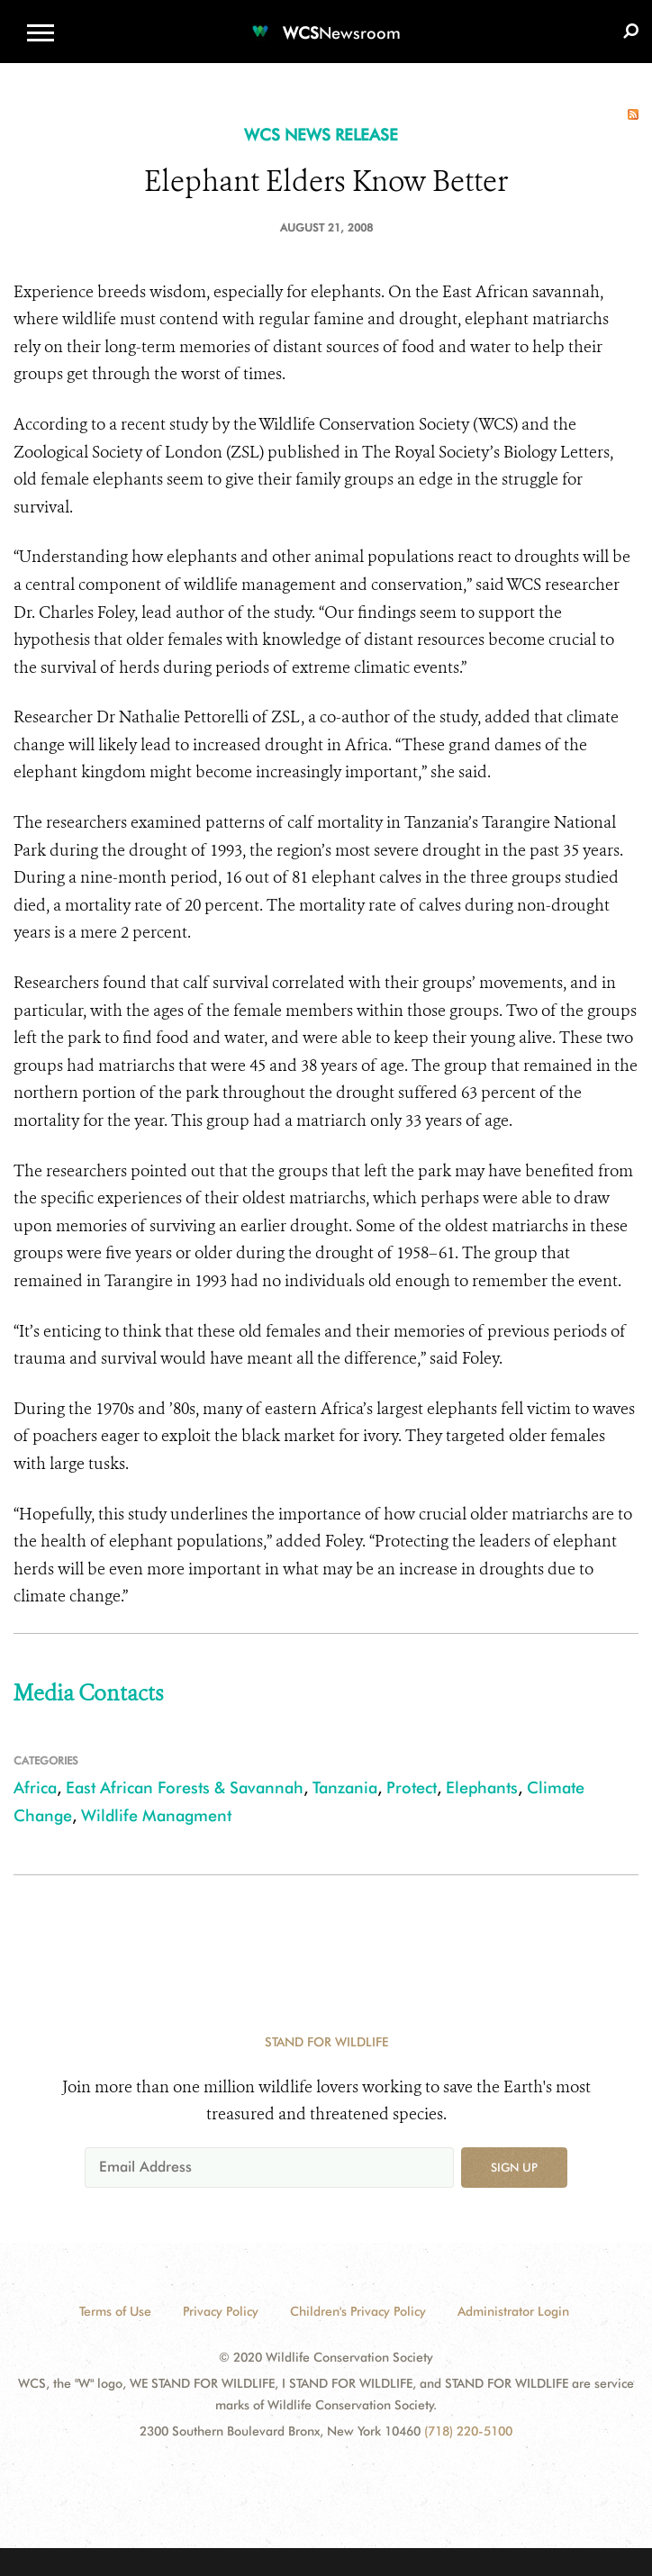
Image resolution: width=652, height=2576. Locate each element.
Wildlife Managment (156, 1815)
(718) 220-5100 (468, 2431)
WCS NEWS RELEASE (321, 134)
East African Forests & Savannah (184, 1787)
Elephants (482, 1787)
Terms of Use (115, 2311)
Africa (35, 1787)
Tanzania (344, 1787)
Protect (411, 1787)
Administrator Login (513, 2311)
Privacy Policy (220, 2311)
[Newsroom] (326, 22)
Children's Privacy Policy (358, 2311)
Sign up (514, 2167)
